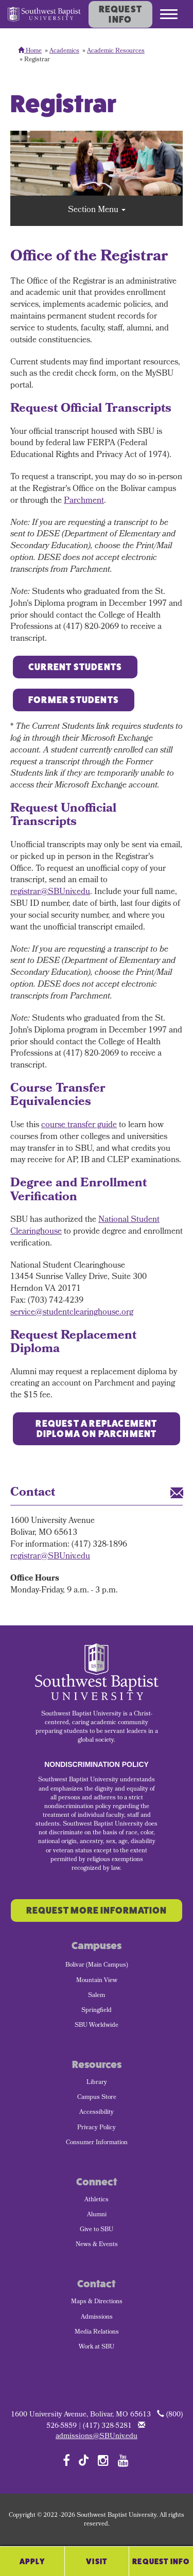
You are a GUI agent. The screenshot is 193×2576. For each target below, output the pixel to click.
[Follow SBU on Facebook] (66, 2460)
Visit (96, 2561)
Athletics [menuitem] (96, 2200)
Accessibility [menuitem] (96, 2113)
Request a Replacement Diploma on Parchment (96, 1428)
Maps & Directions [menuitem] (96, 2302)
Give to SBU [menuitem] (96, 2230)
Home (30, 51)
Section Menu (97, 210)
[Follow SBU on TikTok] (84, 2459)
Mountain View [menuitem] (96, 1981)
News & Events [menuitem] (97, 2245)
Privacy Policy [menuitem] (96, 2128)
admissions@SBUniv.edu (96, 2437)
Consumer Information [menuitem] (97, 2143)
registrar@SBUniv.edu (50, 892)
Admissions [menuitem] (97, 2317)
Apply (32, 2561)
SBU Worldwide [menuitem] (96, 2026)
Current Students (75, 667)
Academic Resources (116, 51)
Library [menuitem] (96, 2083)
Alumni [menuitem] (97, 2215)
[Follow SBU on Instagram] (103, 2460)
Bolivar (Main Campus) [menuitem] (96, 1965)
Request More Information (96, 1910)
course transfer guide (79, 1125)
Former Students (73, 700)
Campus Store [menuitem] (96, 2098)
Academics (64, 51)
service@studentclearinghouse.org (71, 1313)
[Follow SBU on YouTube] (123, 2460)
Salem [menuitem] (96, 1996)
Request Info (120, 14)
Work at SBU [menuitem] (96, 2347)
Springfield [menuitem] (96, 2011)
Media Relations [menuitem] (97, 2332)
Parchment (84, 501)
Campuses (96, 1946)
